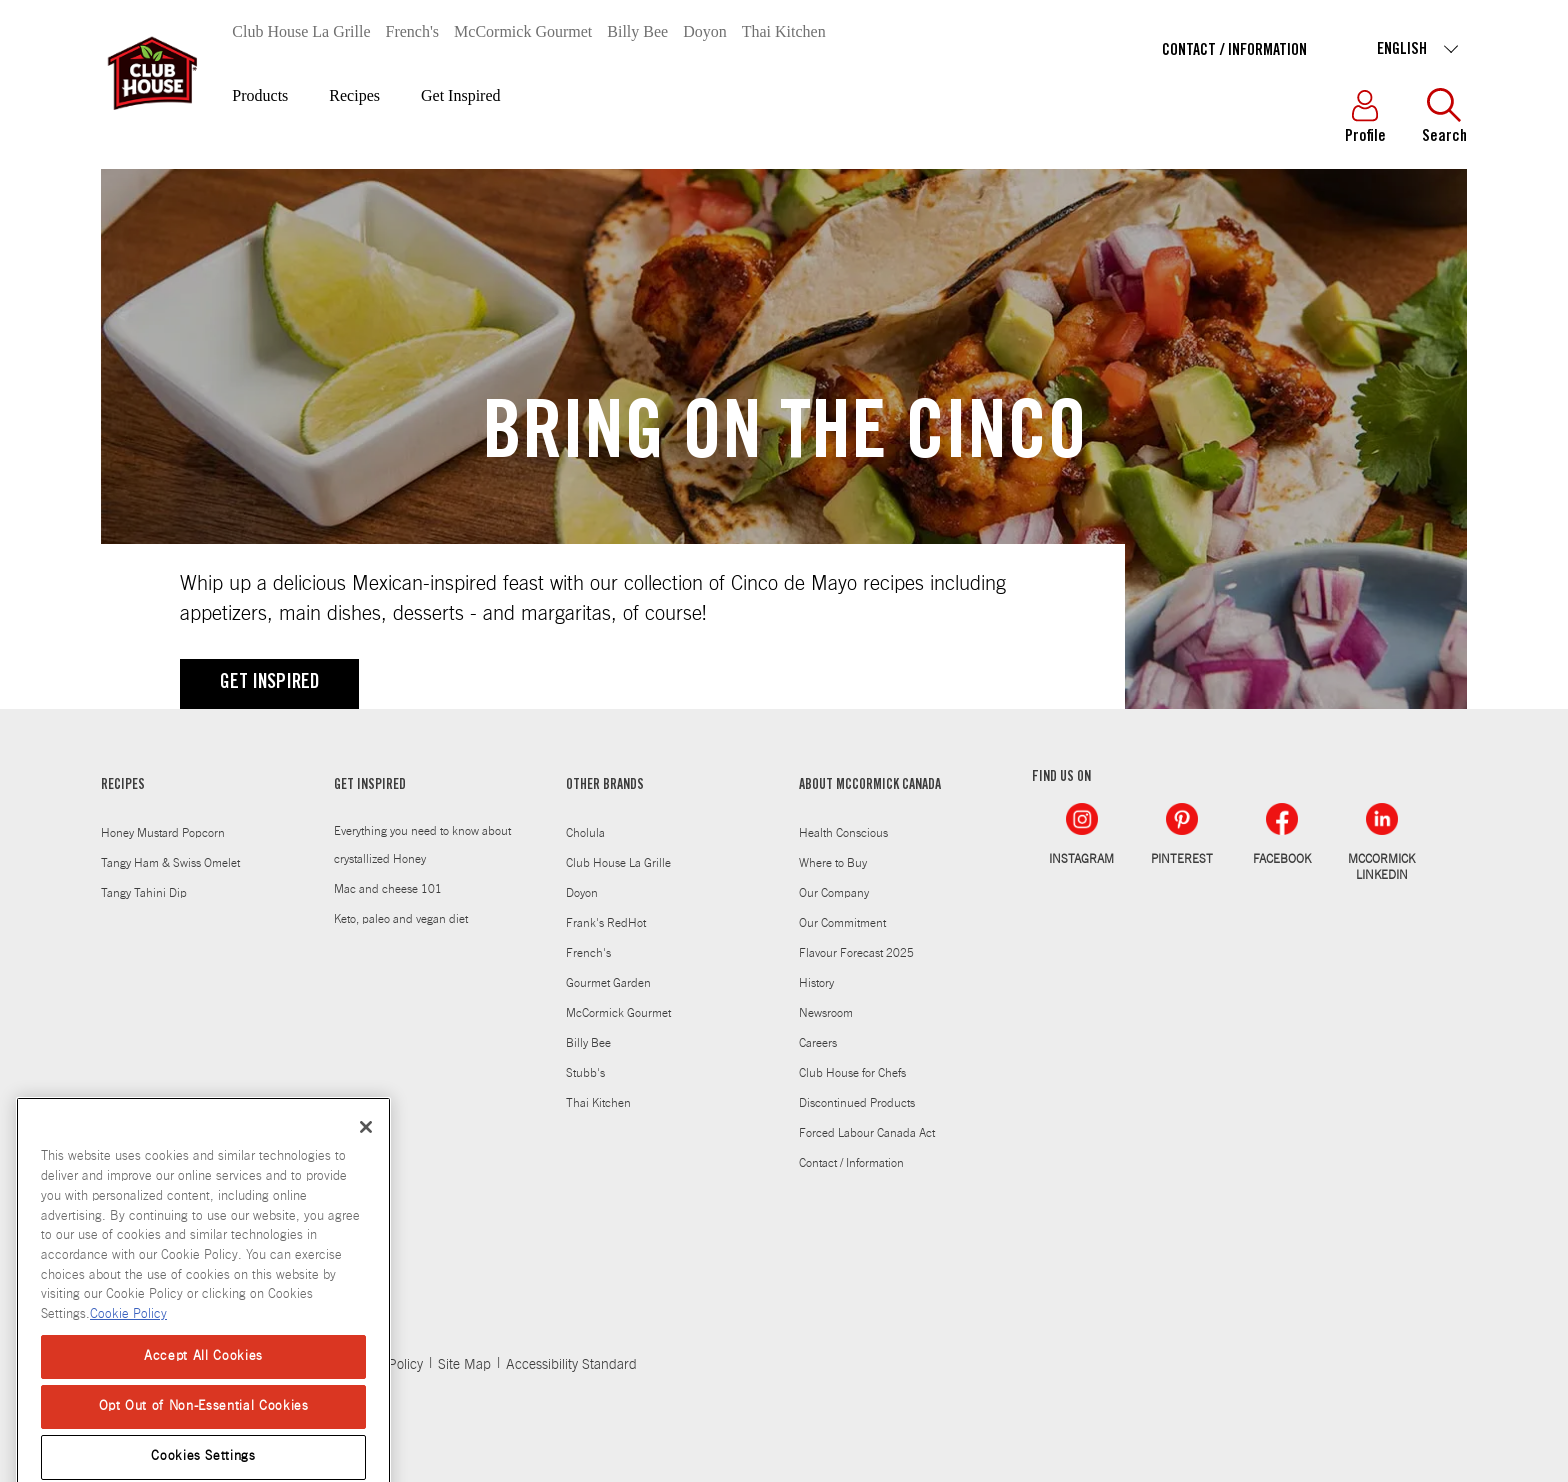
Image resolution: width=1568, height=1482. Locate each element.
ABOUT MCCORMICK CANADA (870, 786)
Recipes (354, 95)
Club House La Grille (301, 31)
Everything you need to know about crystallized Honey (422, 845)
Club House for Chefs (852, 1073)
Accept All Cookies (203, 1384)
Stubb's (585, 1073)
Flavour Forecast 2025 (856, 953)
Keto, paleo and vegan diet (401, 919)
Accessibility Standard (571, 1365)
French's (413, 31)
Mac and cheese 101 (388, 889)
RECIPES (123, 786)
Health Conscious (843, 833)
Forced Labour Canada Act (867, 1133)
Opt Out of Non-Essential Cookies (204, 1434)
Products (260, 95)
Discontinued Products (857, 1103)
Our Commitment (842, 923)
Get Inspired (461, 95)
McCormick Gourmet (523, 31)
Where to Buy (833, 863)
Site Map (464, 1365)
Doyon (705, 31)
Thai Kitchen (784, 31)
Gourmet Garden (608, 983)
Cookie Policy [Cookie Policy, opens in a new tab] (128, 1342)
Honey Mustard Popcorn (163, 833)
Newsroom (826, 1013)
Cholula (585, 833)
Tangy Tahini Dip (144, 893)
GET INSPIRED (269, 684)
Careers (818, 1043)
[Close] (366, 1156)
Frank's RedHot (606, 923)
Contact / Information (1234, 51)
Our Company (834, 893)
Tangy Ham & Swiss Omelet (170, 863)
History (816, 983)
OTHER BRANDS (605, 786)
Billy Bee (637, 31)
